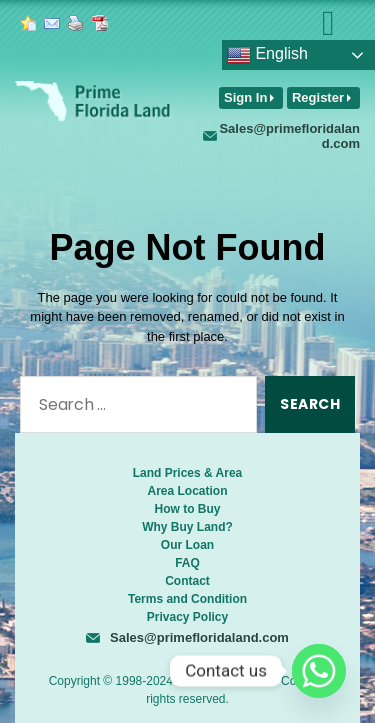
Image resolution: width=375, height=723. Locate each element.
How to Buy (188, 509)
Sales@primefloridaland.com (289, 136)
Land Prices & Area (188, 473)
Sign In (245, 97)
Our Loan (187, 545)
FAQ (187, 563)
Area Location (187, 491)
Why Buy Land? (187, 527)
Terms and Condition (187, 599)
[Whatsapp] (319, 671)
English (267, 55)
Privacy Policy (187, 617)
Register (318, 97)
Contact (187, 581)
